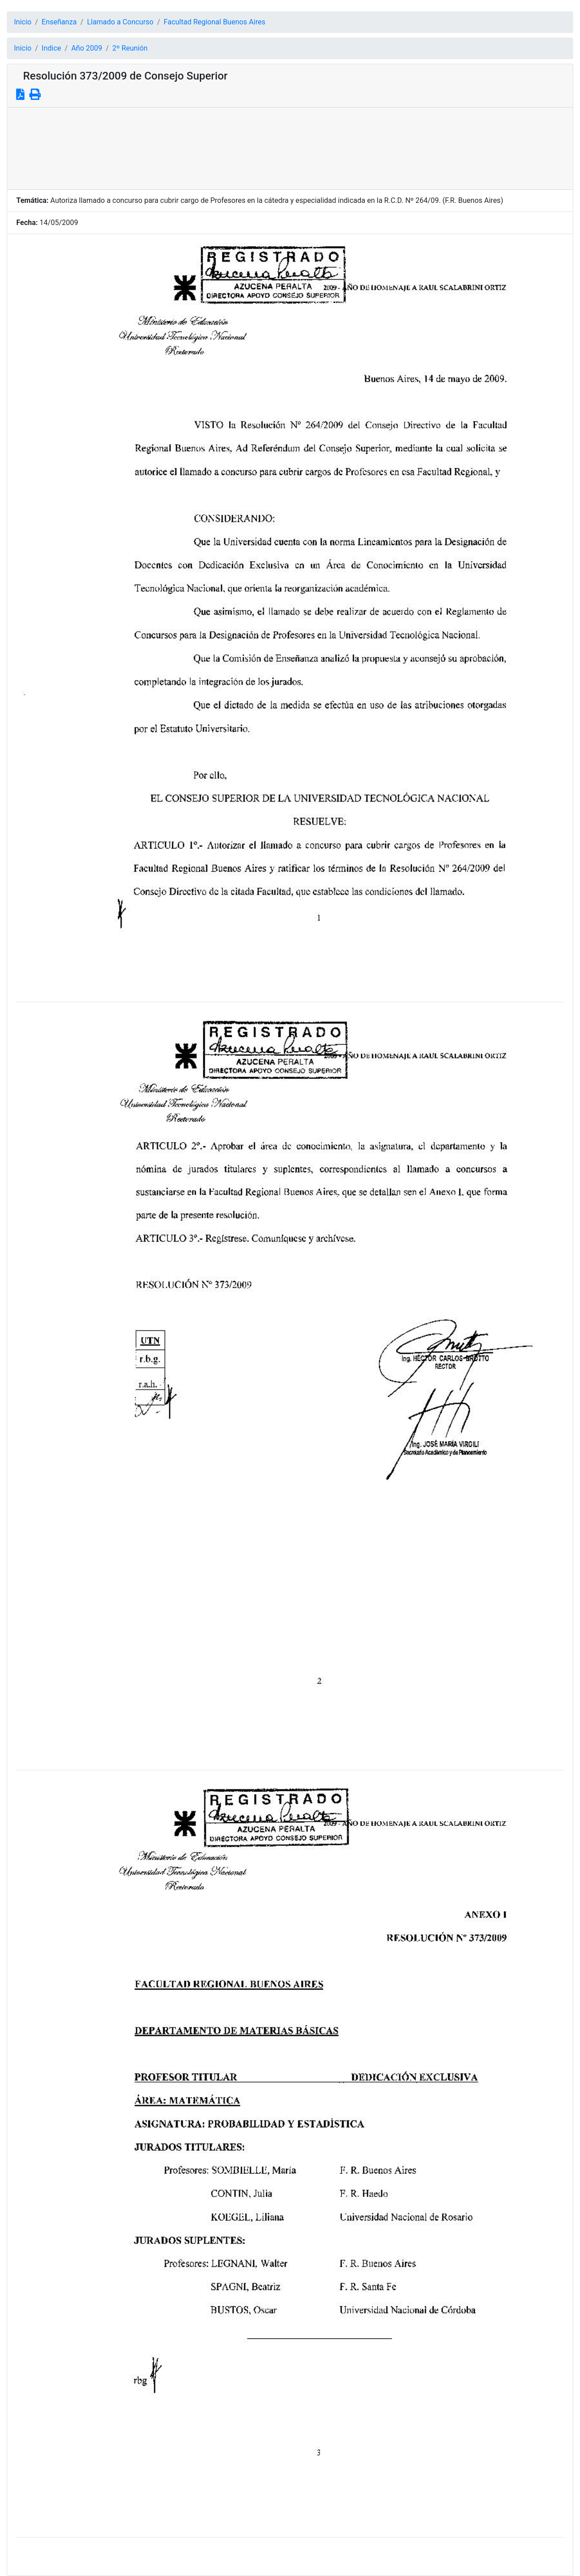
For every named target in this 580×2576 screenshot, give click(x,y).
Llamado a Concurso (120, 22)
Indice (51, 48)
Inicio (22, 22)
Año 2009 (86, 48)
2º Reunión (130, 48)
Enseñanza (59, 22)
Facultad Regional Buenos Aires (214, 22)
